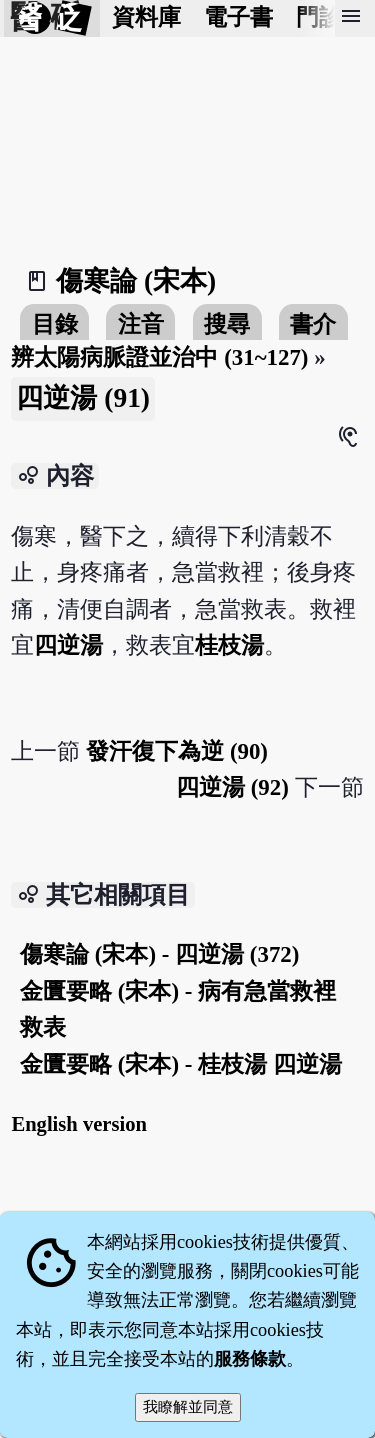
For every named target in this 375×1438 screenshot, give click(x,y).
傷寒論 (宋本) (136, 281)
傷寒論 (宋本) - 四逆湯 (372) (159, 954)
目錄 (55, 324)
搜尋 (227, 324)
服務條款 (250, 1359)
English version (79, 1124)
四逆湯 (68, 645)
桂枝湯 (229, 645)
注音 (141, 324)
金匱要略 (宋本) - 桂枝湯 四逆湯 (181, 1064)
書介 (313, 324)
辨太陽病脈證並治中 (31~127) (159, 357)
